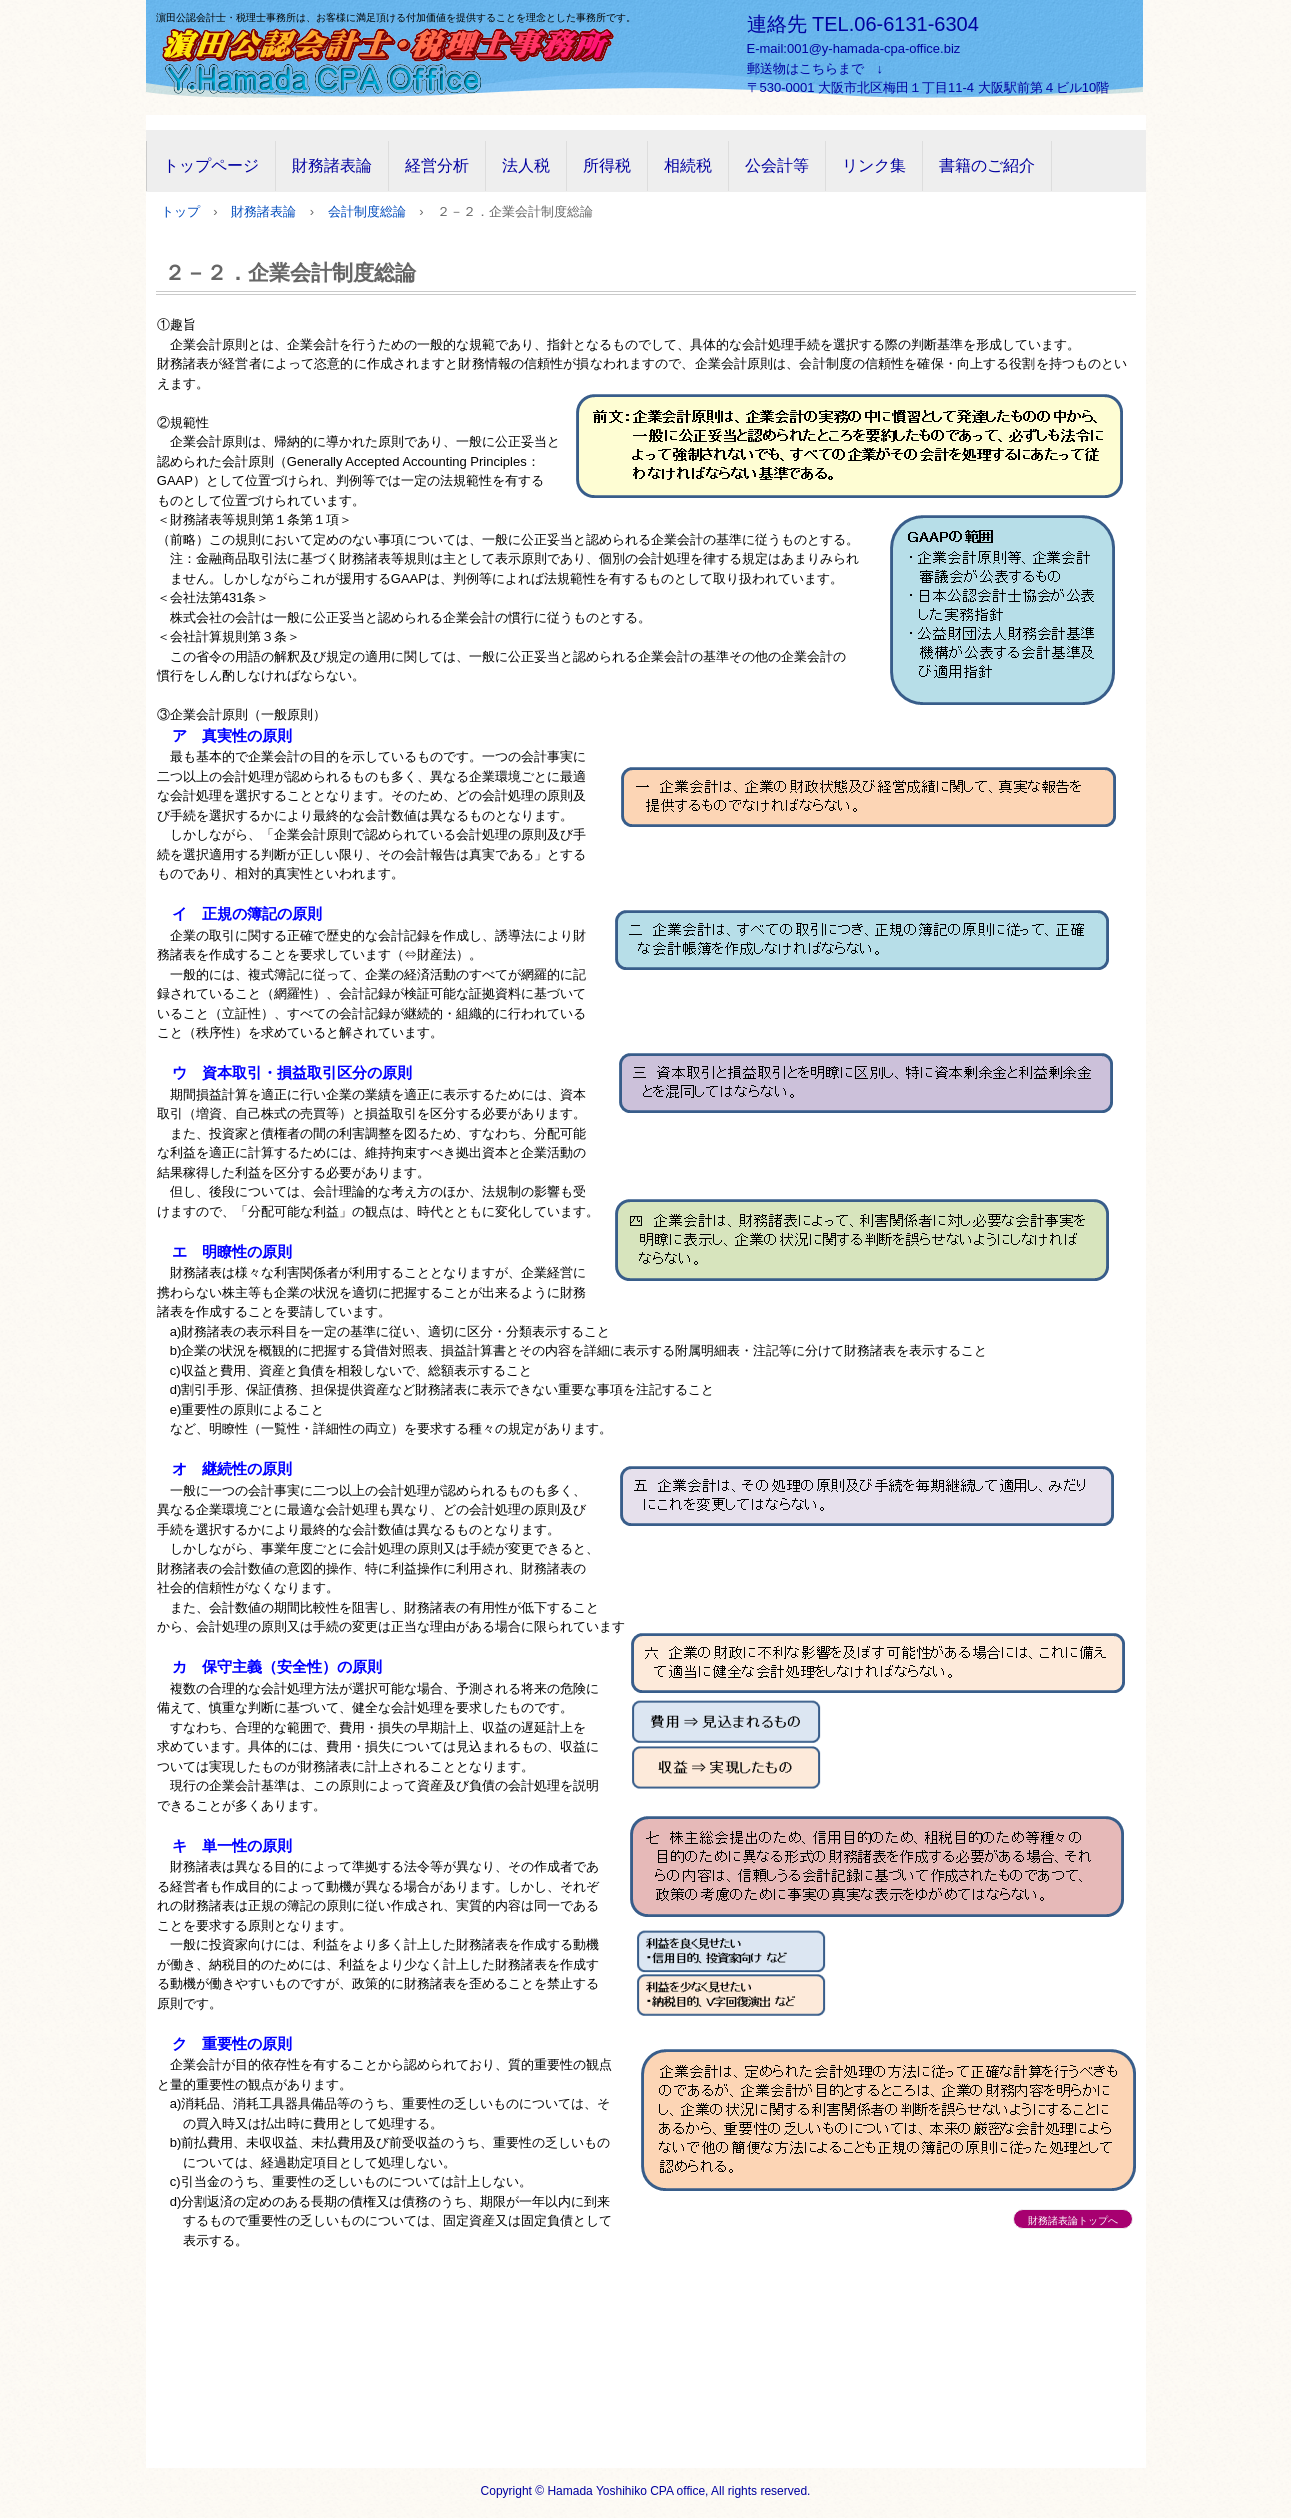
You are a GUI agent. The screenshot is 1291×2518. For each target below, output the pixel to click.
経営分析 (437, 165)
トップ (180, 211)
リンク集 (874, 165)
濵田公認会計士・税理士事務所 (401, 58)
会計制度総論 (367, 211)
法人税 (526, 165)
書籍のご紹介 (987, 165)
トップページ (211, 165)
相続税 (688, 165)
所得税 (607, 165)
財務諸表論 (332, 165)
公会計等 (777, 165)
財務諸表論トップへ (1073, 2220)
